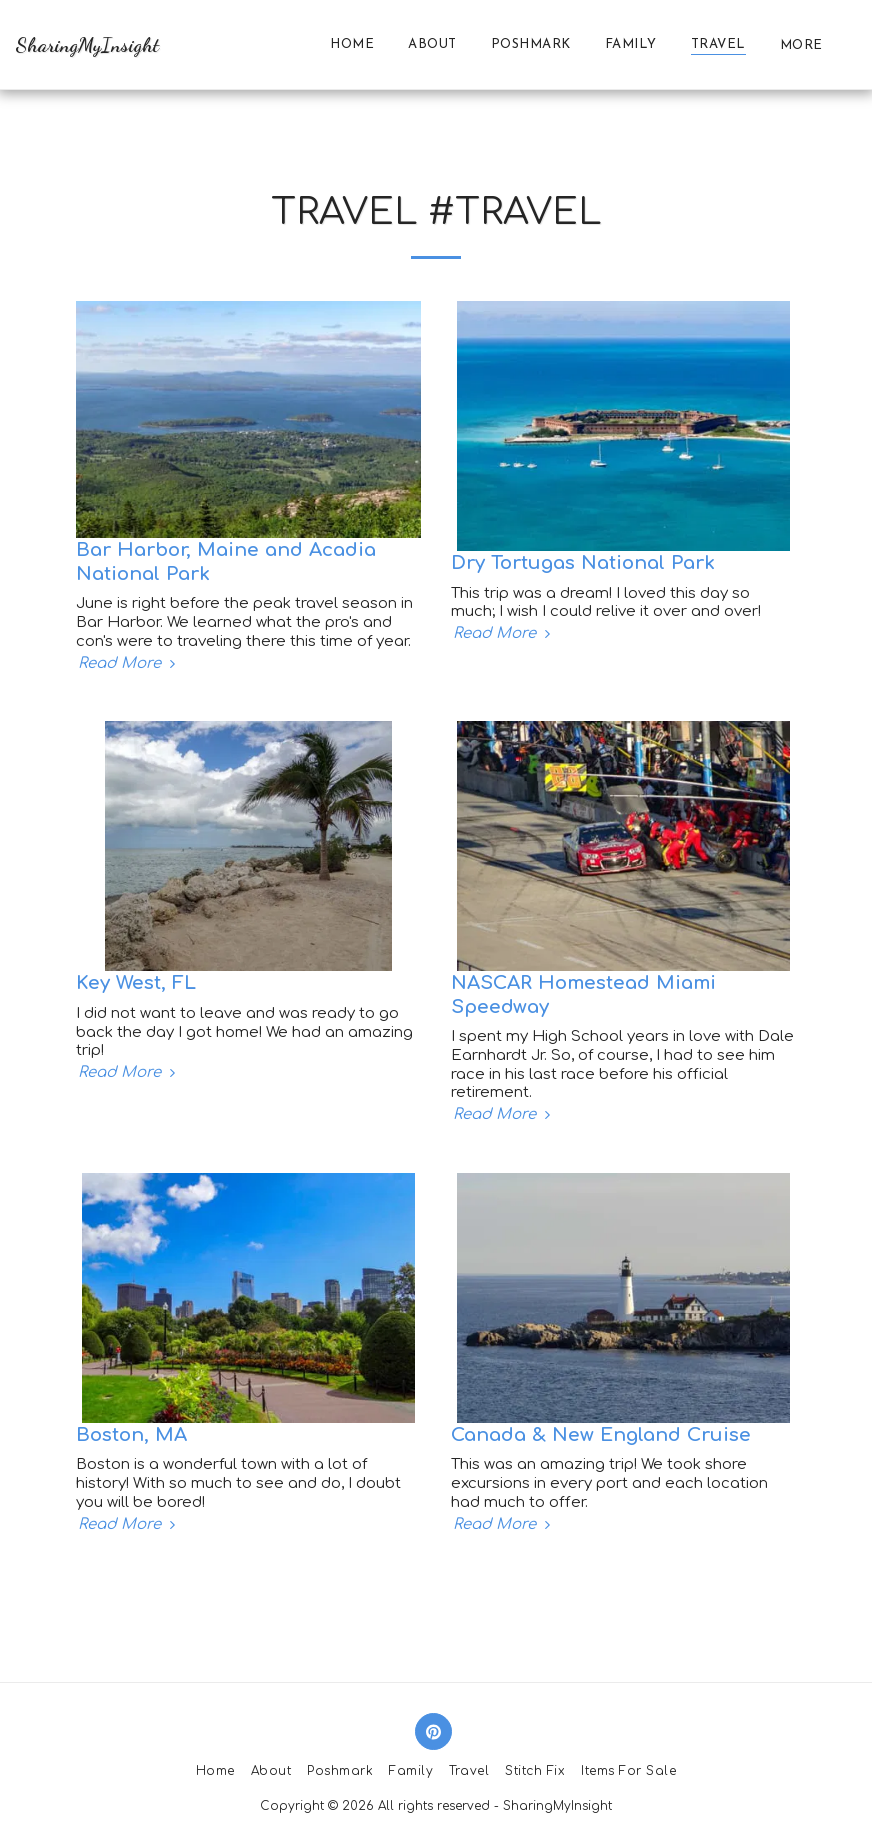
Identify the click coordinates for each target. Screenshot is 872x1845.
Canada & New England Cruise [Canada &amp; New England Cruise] (601, 1434)
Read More (129, 663)
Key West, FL (136, 982)
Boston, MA (131, 1434)
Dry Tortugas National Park (583, 562)
